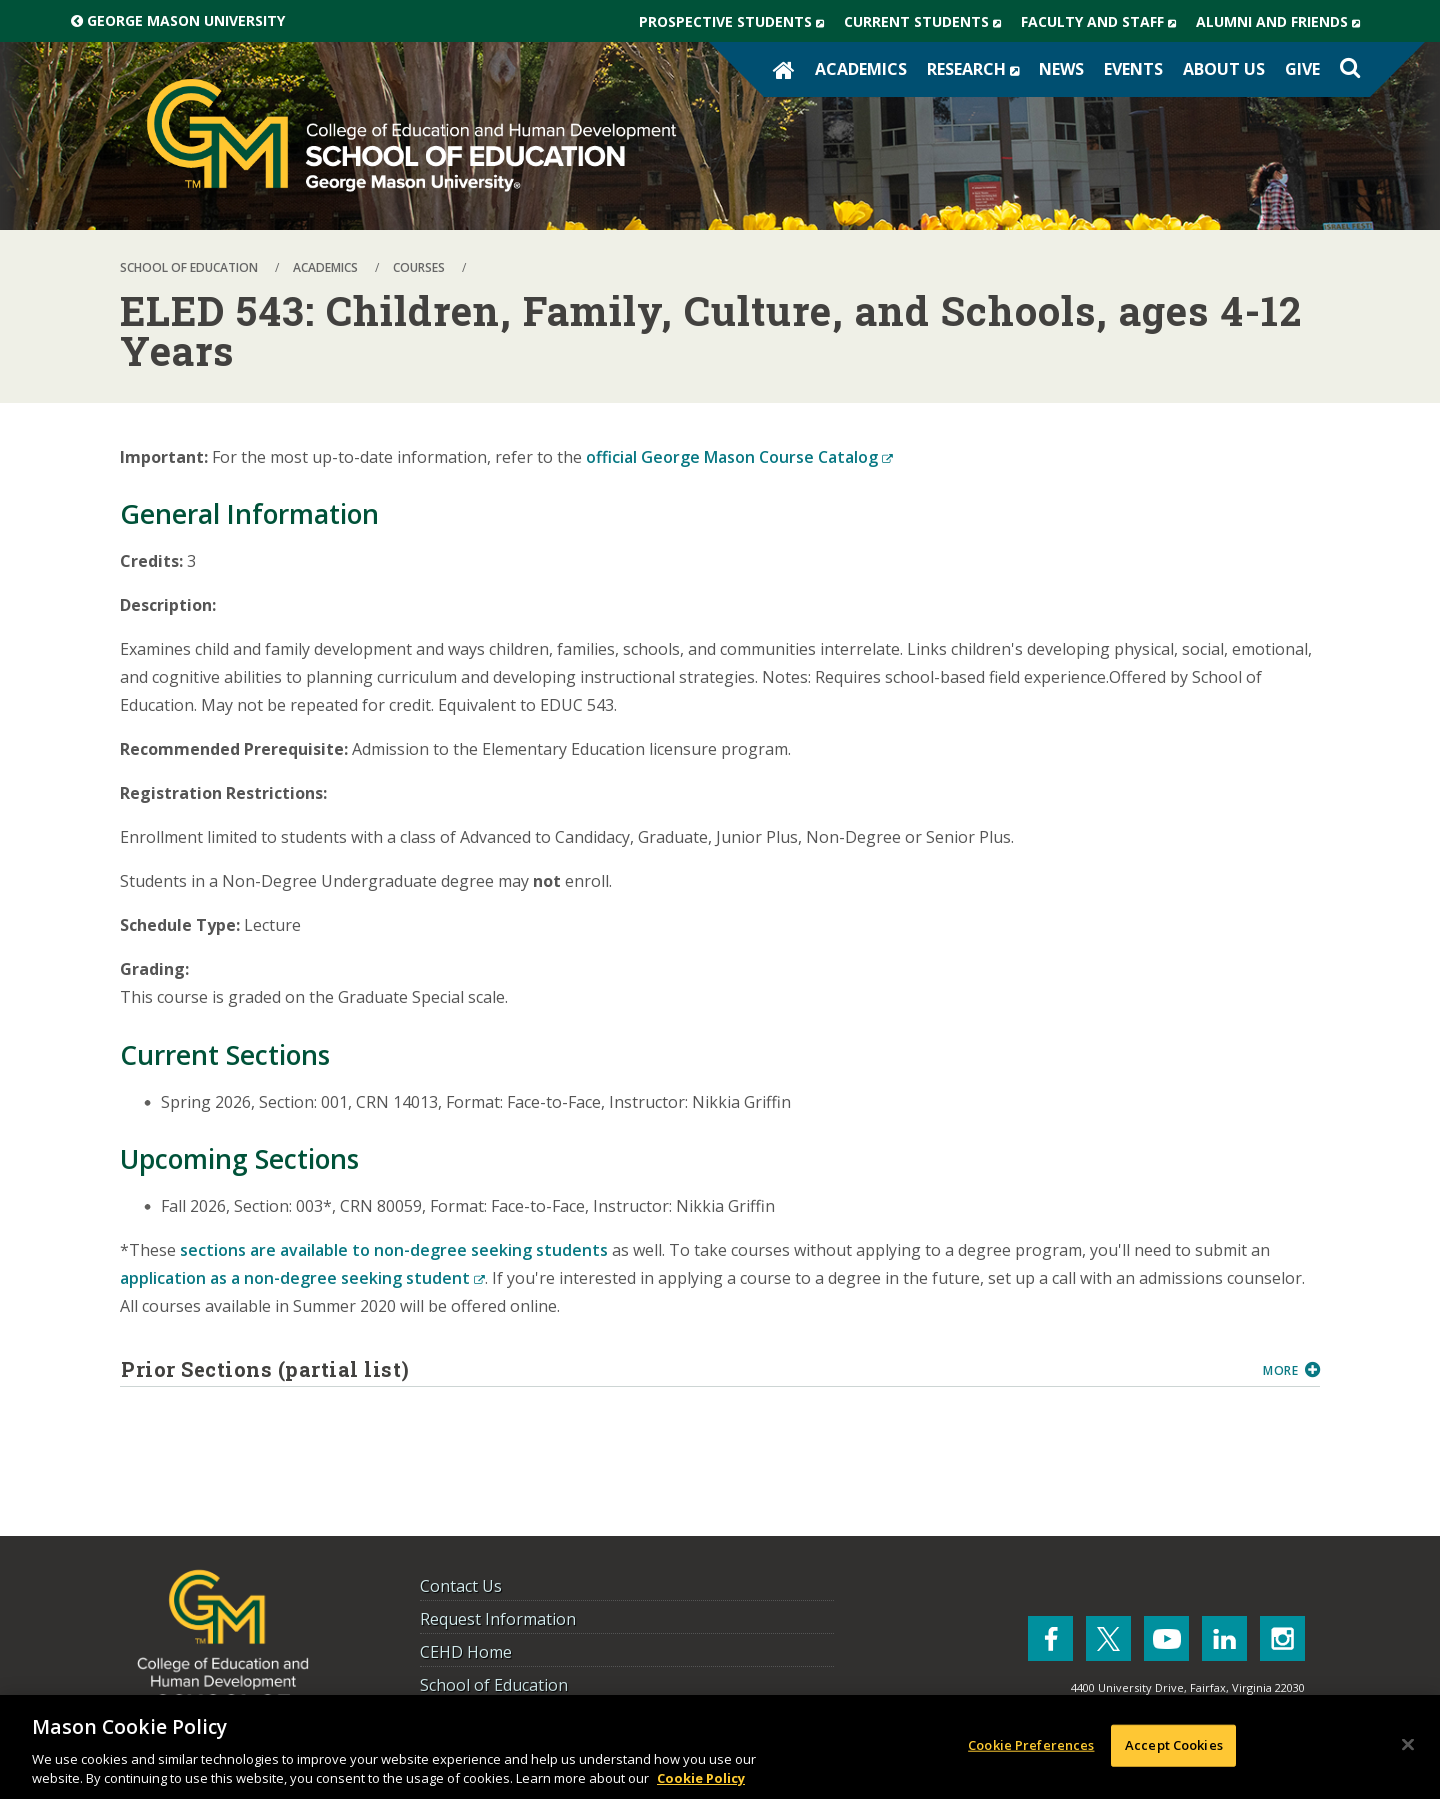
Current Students (927, 22)
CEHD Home (466, 1652)
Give (1302, 69)
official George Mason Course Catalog (739, 457)
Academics (861, 69)
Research (978, 69)
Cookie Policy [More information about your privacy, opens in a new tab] (701, 1778)
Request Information (498, 1619)
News (1061, 69)
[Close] (1408, 1745)
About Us (1224, 69)
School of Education (494, 1685)
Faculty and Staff (1103, 22)
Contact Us (461, 1586)
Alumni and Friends (1283, 22)
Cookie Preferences (1031, 1745)
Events (1133, 69)
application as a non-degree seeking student (302, 1278)
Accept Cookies (1174, 1745)
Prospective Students (736, 22)
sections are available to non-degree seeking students (394, 1250)
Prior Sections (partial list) (684, 1369)
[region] (720, 1747)
